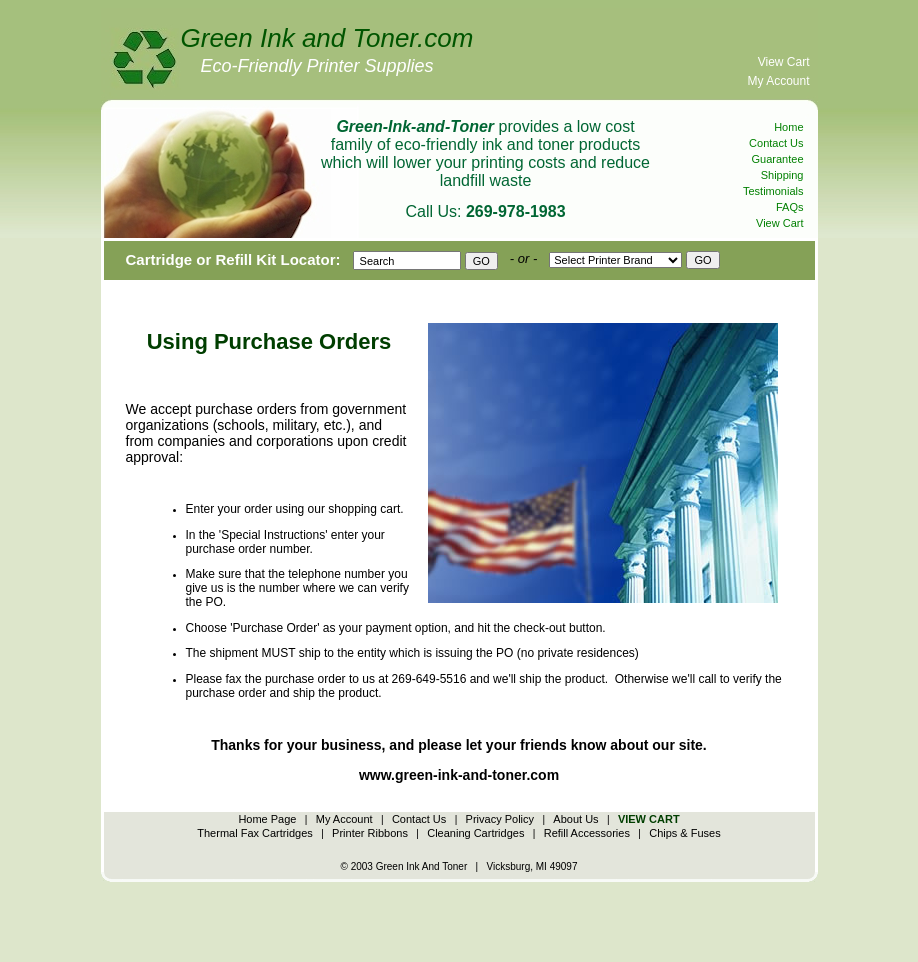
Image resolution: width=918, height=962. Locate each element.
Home (788, 127)
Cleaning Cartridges (475, 833)
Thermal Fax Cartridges (255, 833)
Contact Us (776, 143)
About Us (575, 819)
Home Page (267, 819)
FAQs (790, 207)
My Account (778, 81)
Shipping (782, 175)
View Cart (784, 62)
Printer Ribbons (370, 833)
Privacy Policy (500, 819)
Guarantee (778, 159)
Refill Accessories (587, 833)
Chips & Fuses (685, 833)
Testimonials (773, 191)
